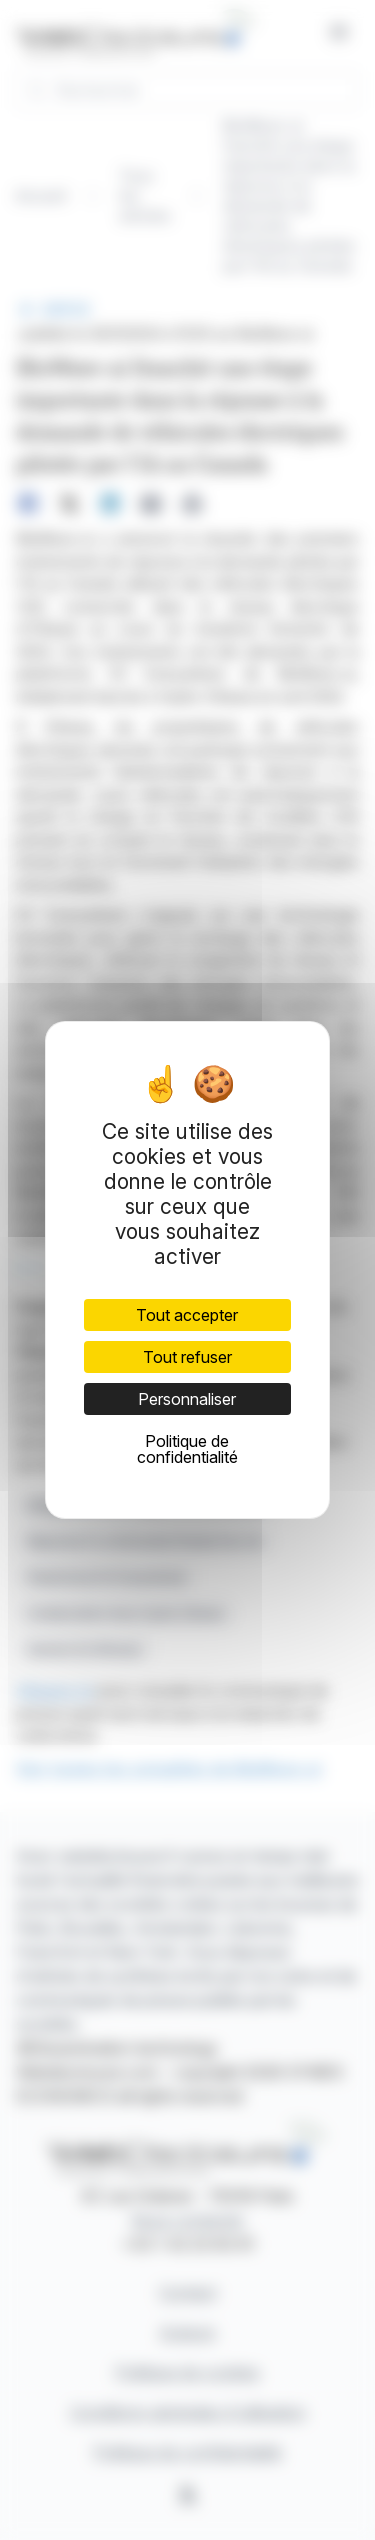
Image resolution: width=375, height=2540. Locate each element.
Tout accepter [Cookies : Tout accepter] (187, 1315)
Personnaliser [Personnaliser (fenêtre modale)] (187, 1399)
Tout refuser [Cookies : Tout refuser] (187, 1357)
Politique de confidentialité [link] (187, 1449)
